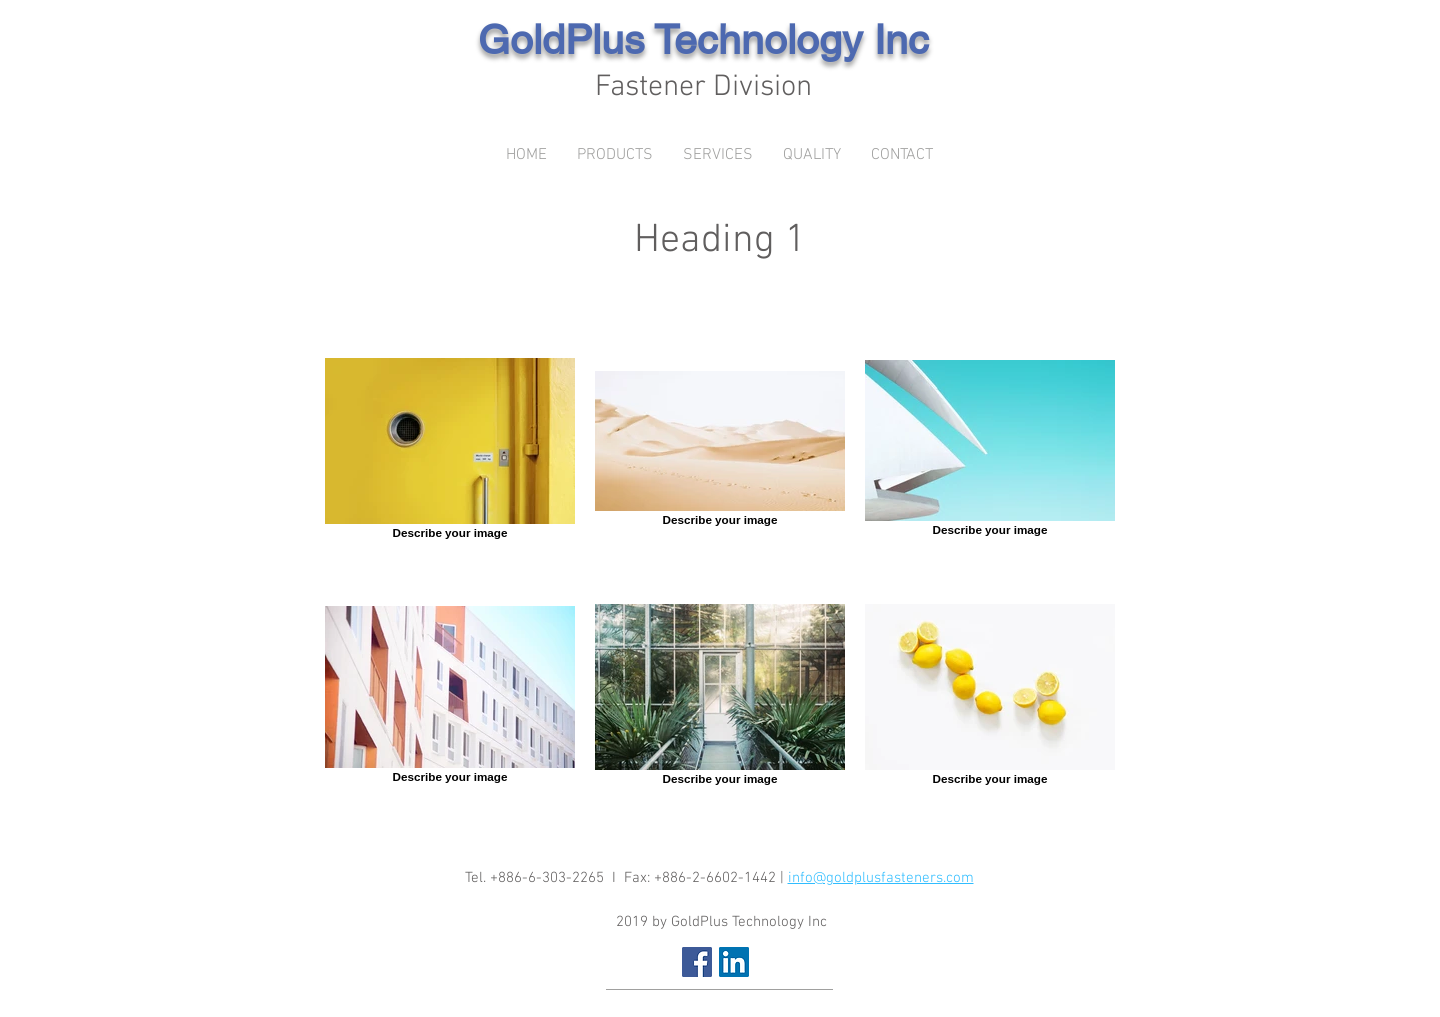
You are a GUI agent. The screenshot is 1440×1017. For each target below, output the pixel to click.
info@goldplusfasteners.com (881, 878)
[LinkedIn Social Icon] (734, 962)
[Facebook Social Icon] (697, 962)
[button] (615, 155)
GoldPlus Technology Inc (703, 39)
